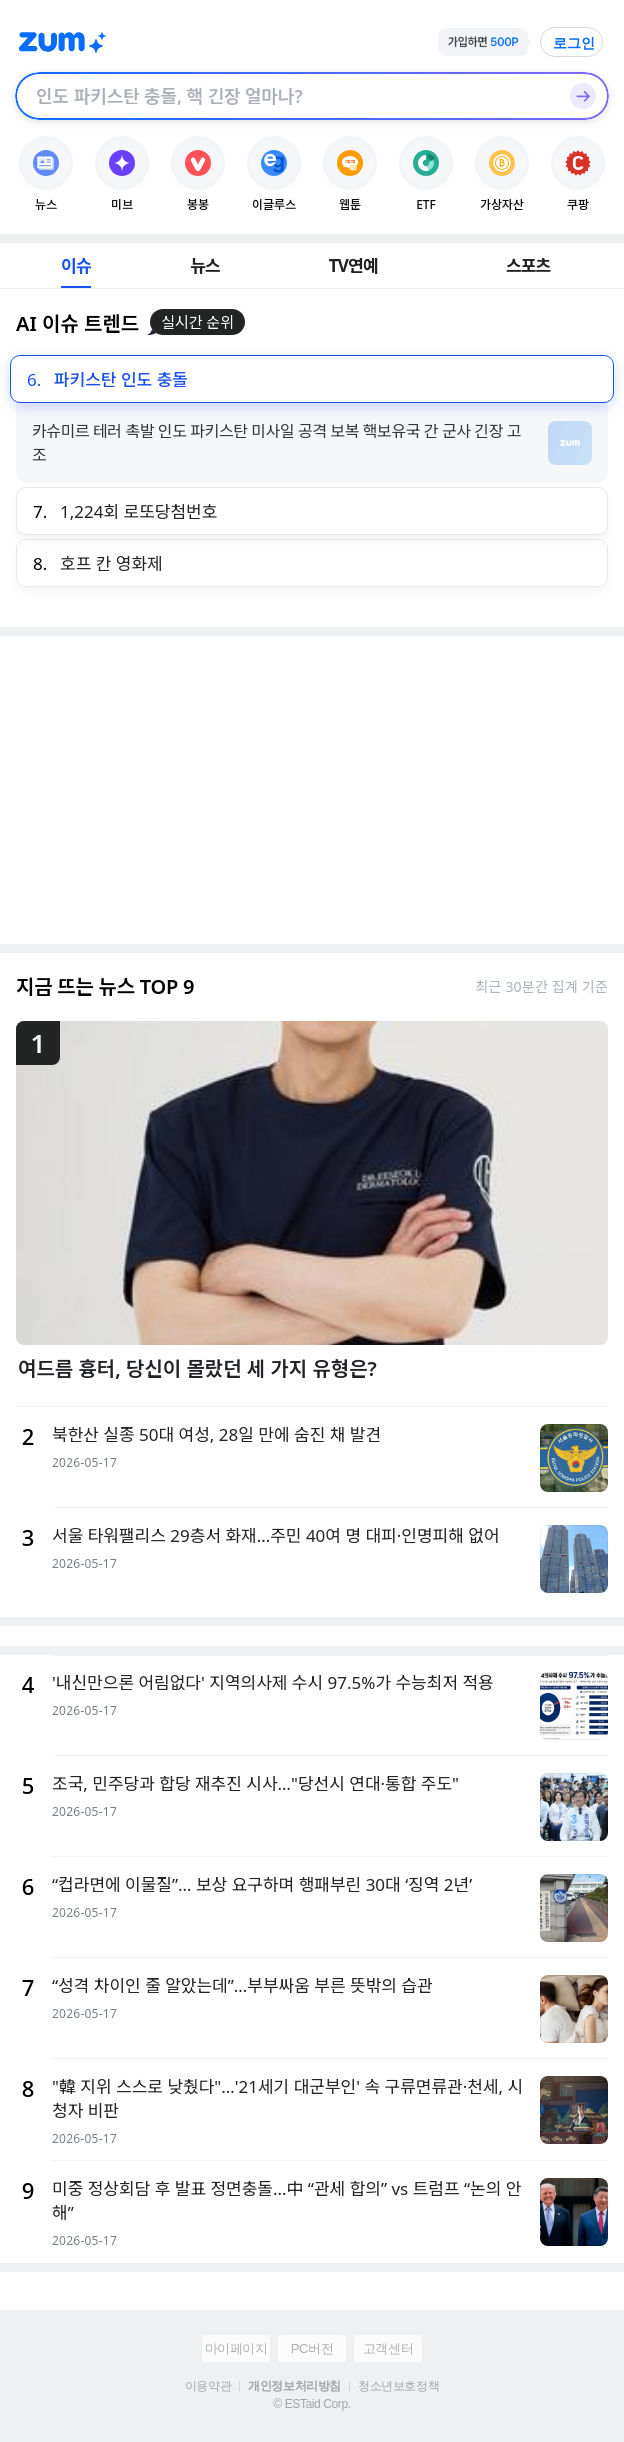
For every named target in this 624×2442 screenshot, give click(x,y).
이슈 (76, 265)
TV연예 (353, 265)
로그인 (574, 43)
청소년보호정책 (398, 2386)
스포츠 (528, 265)
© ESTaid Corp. (311, 2404)
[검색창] (286, 96)
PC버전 (312, 2348)
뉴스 (205, 265)
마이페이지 (236, 2348)
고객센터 (388, 2348)
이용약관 (208, 2386)
